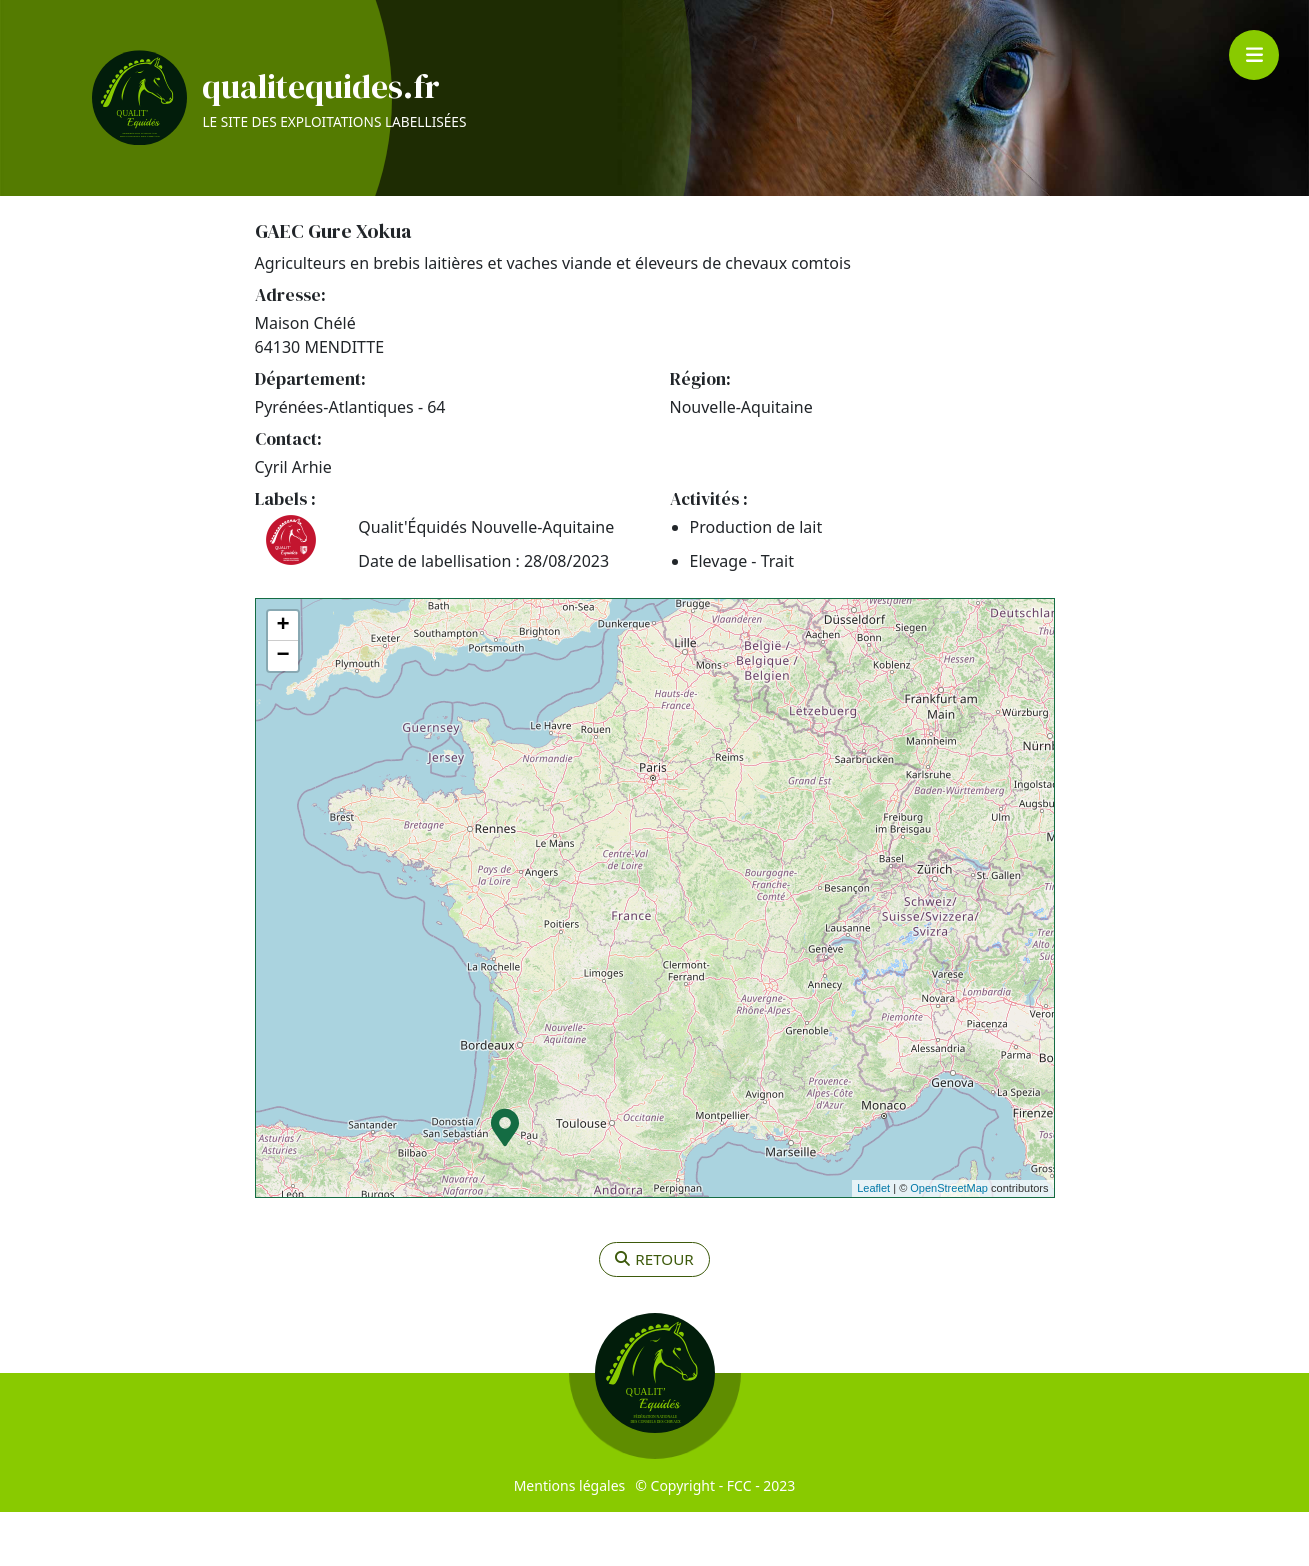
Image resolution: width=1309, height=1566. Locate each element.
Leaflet (873, 1243)
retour (654, 1314)
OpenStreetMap (949, 1243)
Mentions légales (570, 1539)
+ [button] (282, 680)
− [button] (282, 710)
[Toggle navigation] (1254, 55)
